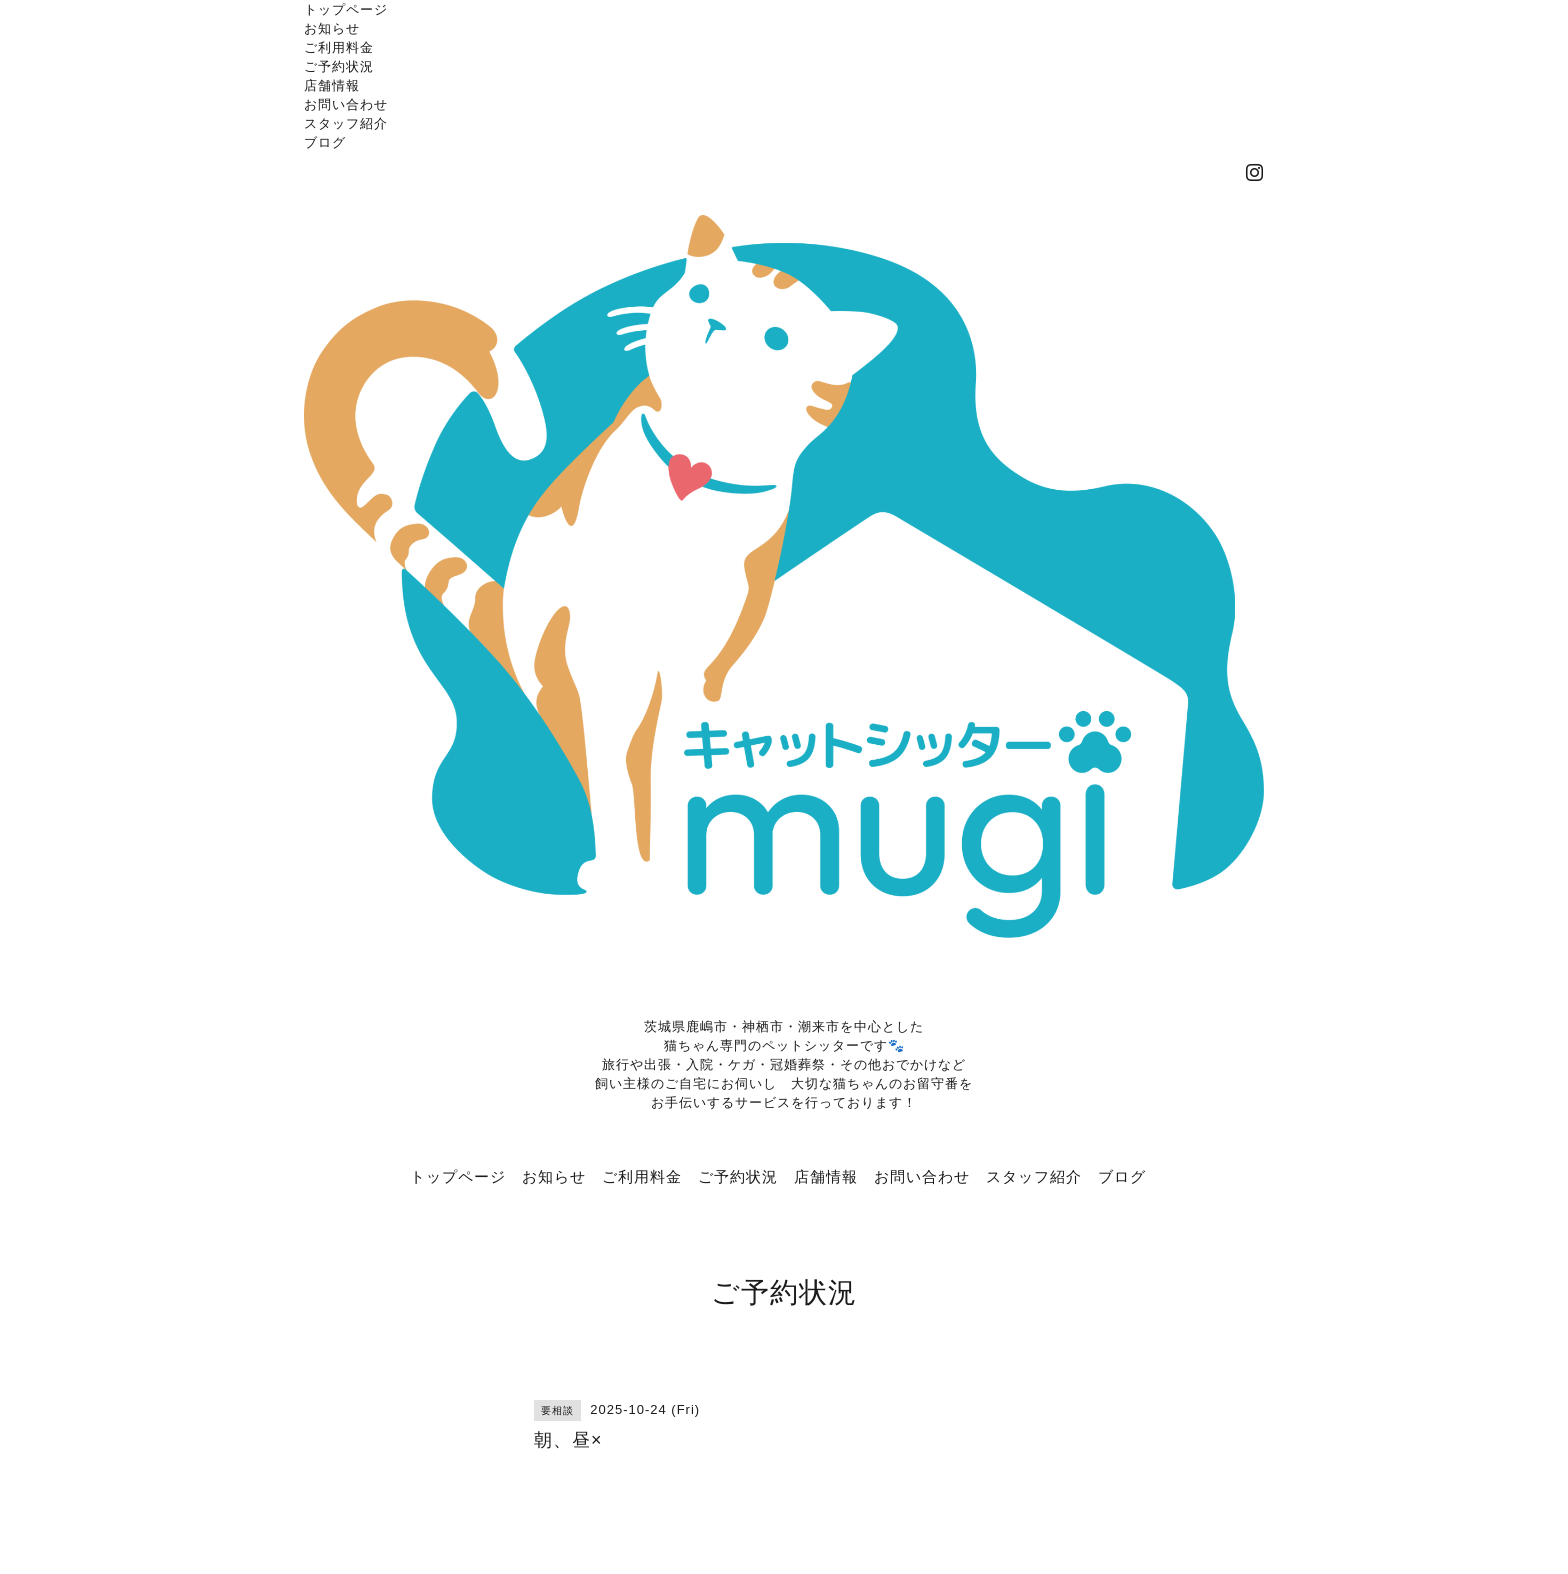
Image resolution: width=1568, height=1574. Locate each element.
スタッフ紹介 (346, 123)
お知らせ (332, 28)
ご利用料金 (339, 47)
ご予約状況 (339, 66)
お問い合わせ (346, 104)
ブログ (325, 142)
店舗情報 (332, 85)
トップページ (346, 9)
